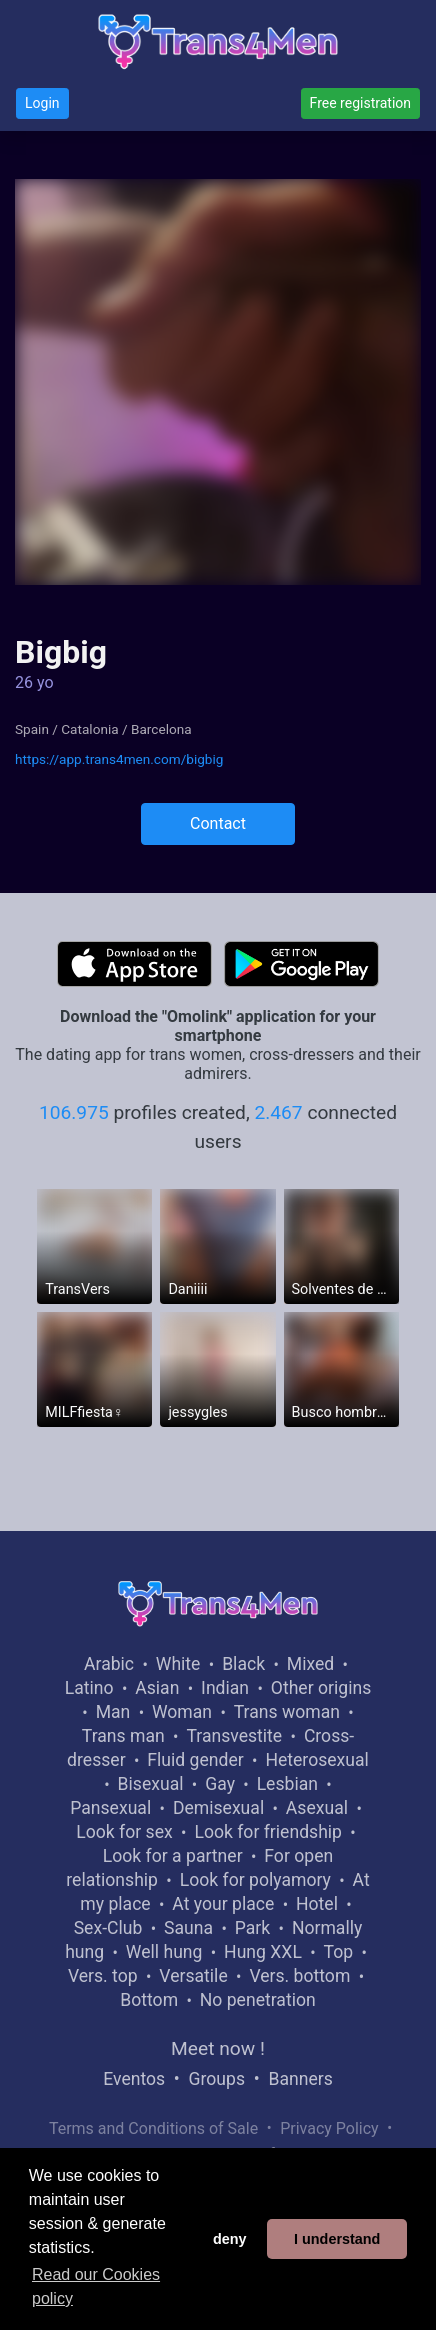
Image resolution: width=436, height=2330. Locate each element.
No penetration (258, 2000)
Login (42, 103)
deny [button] (230, 2239)
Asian (157, 1688)
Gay (220, 1784)
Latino (89, 1688)
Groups (217, 2079)
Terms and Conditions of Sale (153, 2128)
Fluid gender (195, 1760)
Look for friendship (268, 1832)
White (178, 1664)
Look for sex (124, 1832)
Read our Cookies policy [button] (96, 2286)
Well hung (164, 1952)
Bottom (149, 2000)
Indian (225, 1688)
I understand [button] (337, 2239)
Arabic (109, 1664)
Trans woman (287, 1712)
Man (113, 1712)
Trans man (123, 1736)
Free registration (360, 103)
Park (252, 1928)
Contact (218, 823)
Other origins (321, 1688)
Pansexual (110, 1808)
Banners (300, 2079)
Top (339, 1952)
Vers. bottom (299, 1976)
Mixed (310, 1664)
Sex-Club (108, 1928)
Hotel (317, 1904)
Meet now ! (218, 2048)
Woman (182, 1712)
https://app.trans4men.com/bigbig (119, 759)
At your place (223, 1904)
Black (243, 1664)
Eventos (134, 2079)
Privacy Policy (329, 2128)
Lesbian (287, 1784)
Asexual (317, 1808)
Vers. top (103, 1976)
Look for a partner (173, 1856)
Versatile (193, 1976)
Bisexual (151, 1784)
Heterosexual (316, 1760)
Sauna (188, 1928)
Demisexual (218, 1808)
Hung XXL (263, 1952)
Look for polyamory (255, 1880)
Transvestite (234, 1736)
